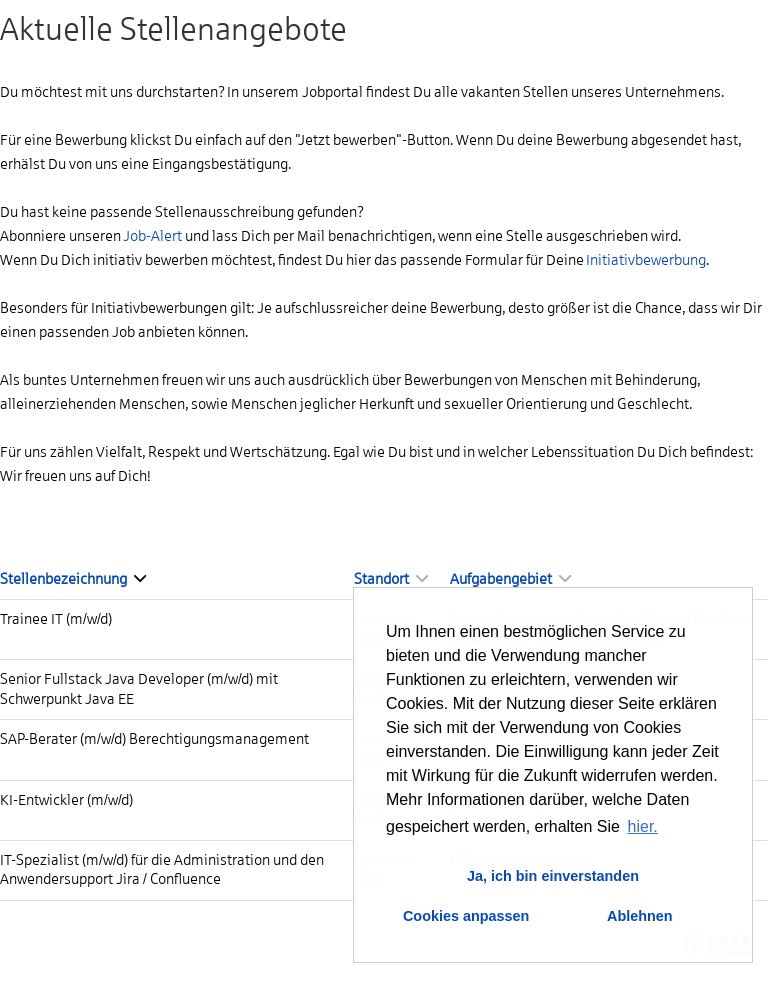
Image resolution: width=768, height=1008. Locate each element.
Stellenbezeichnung (73, 579)
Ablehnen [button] (640, 916)
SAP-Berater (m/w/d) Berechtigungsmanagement (154, 739)
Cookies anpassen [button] (466, 916)
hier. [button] (643, 826)
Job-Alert (152, 236)
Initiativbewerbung (646, 260)
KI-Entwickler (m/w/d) (66, 800)
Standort (391, 579)
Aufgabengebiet (510, 579)
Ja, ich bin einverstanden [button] (553, 876)
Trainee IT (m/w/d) (56, 619)
